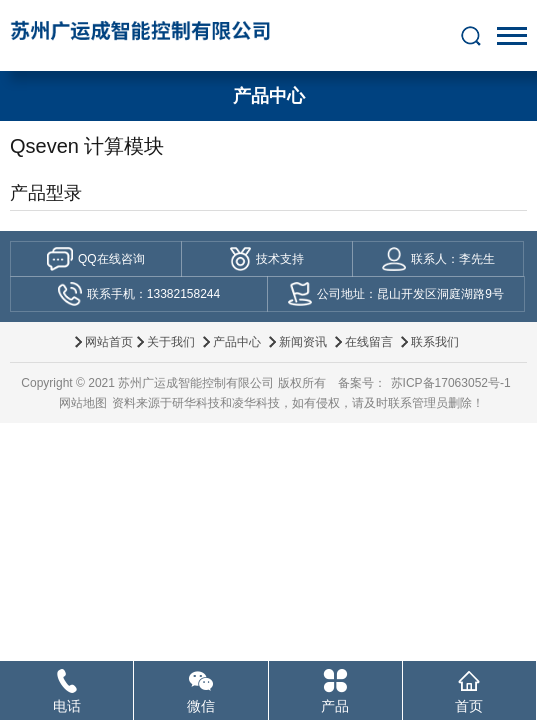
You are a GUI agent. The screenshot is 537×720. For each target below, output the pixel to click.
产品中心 (237, 342)
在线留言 (369, 342)
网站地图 (83, 403)
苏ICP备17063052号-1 (451, 383)
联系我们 (435, 342)
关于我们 (171, 342)
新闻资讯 (303, 342)
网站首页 (109, 342)
